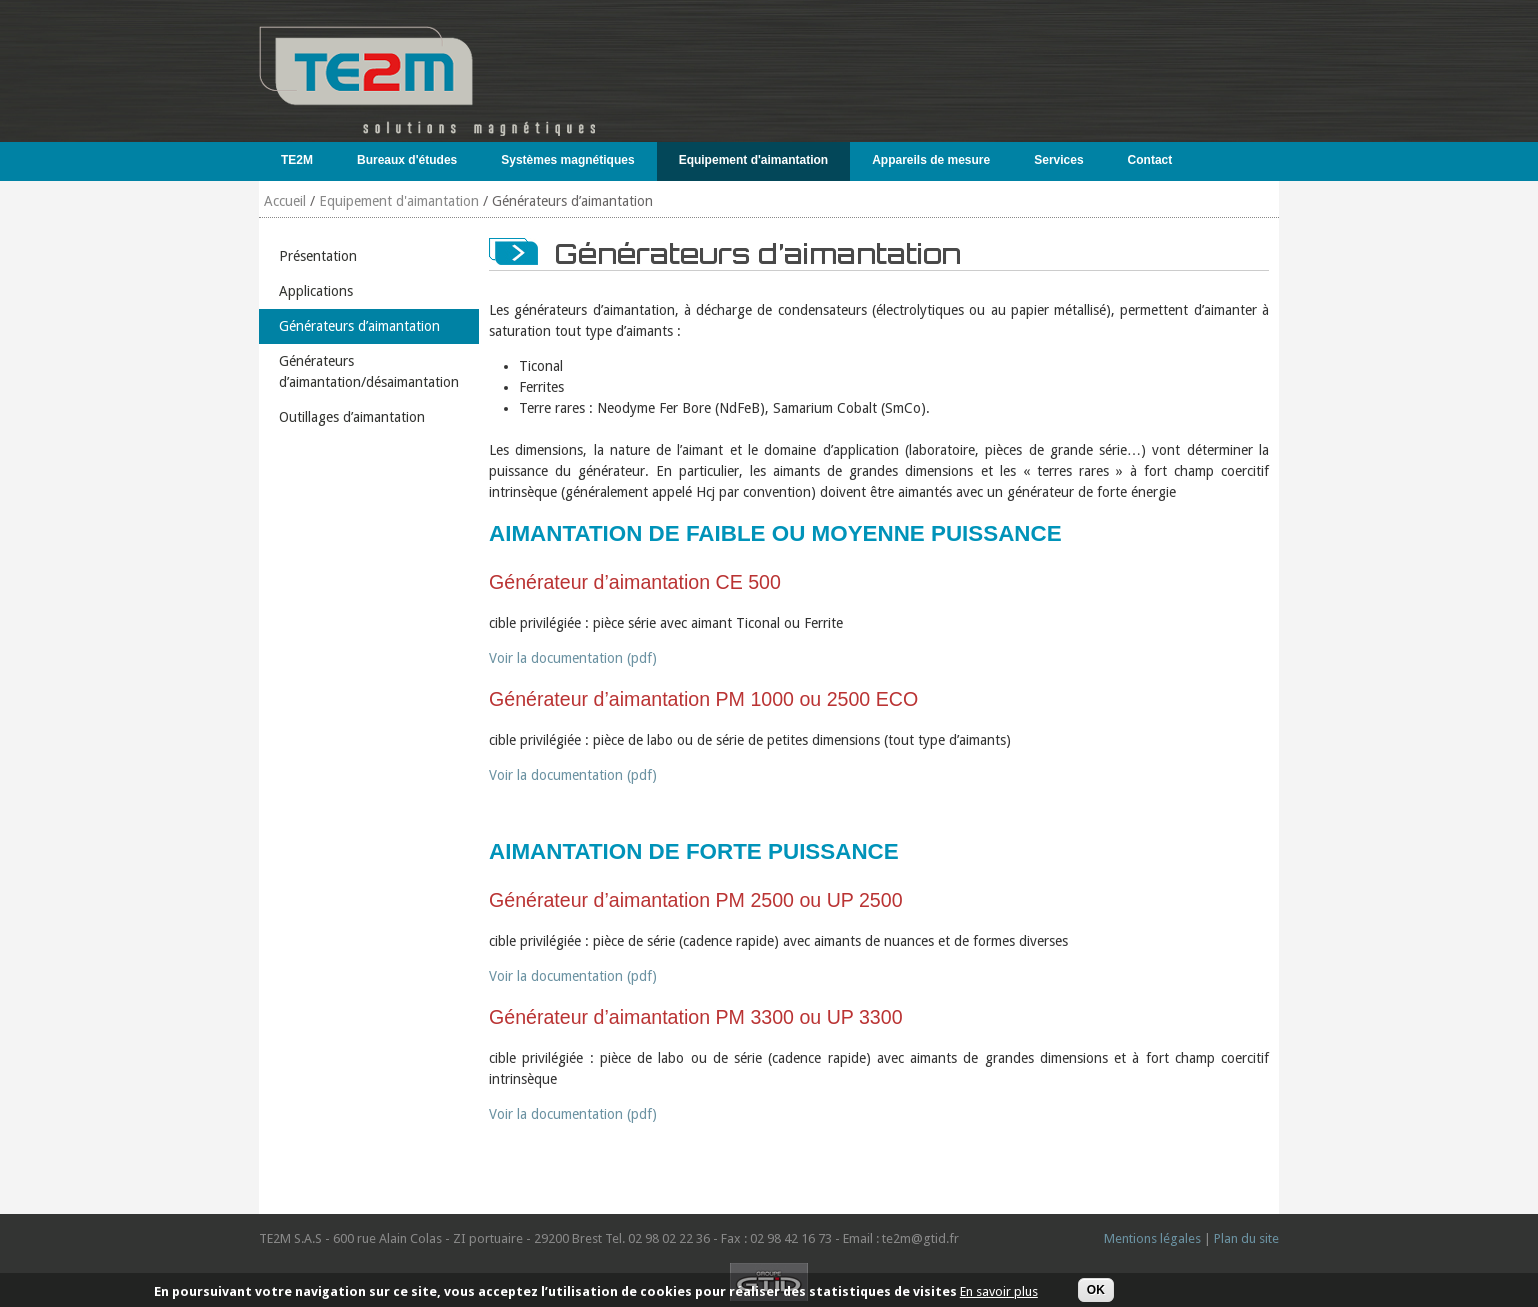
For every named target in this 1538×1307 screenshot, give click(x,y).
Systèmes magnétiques (563, 159)
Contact (1150, 160)
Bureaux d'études (402, 159)
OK (1096, 1293)
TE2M (292, 159)
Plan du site (1246, 1238)
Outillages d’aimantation (352, 417)
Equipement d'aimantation (749, 159)
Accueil (285, 201)
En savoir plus (999, 1295)
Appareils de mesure (926, 159)
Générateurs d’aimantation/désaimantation (369, 371)
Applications (316, 291)
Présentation (318, 256)
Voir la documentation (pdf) (573, 658)
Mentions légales (1152, 1238)
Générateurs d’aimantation (359, 326)
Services (1054, 159)
